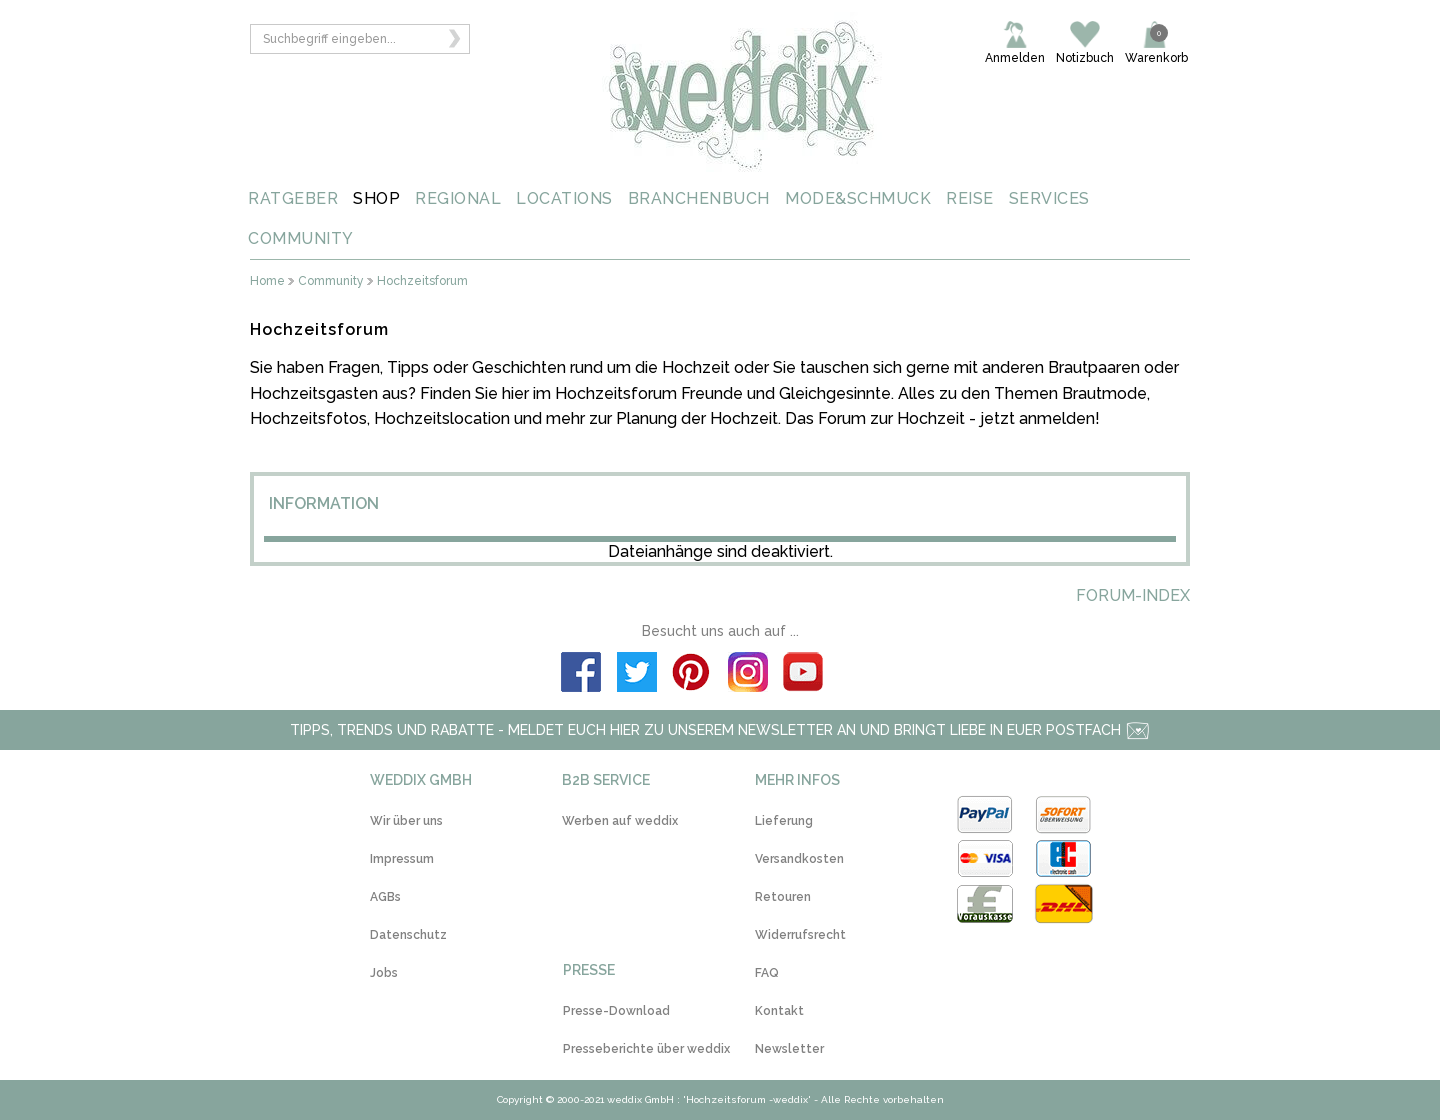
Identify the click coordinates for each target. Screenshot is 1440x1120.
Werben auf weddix (620, 821)
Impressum (402, 859)
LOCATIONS (564, 198)
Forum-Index (1133, 595)
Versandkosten (799, 859)
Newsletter (789, 1049)
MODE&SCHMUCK (858, 198)
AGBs (385, 897)
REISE (970, 198)
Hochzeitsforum (422, 281)
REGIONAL (458, 198)
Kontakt (779, 1011)
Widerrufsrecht (800, 935)
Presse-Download (616, 1011)
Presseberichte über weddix (646, 1049)
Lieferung (784, 821)
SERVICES (1049, 198)
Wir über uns (406, 821)
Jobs (384, 973)
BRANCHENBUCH (699, 198)
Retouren (783, 897)
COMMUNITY (301, 238)
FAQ (767, 973)
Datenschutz (408, 935)
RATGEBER (293, 198)
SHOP (376, 198)
